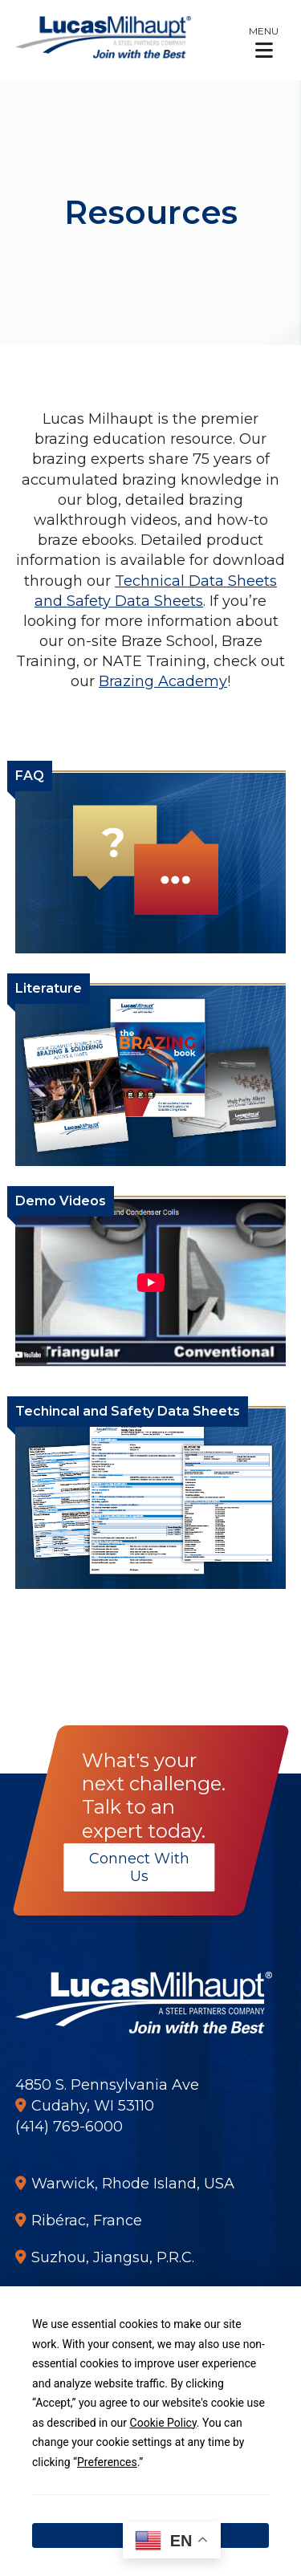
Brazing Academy (163, 681)
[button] (264, 41)
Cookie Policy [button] (163, 2422)
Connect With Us (138, 1867)
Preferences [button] (107, 2462)
